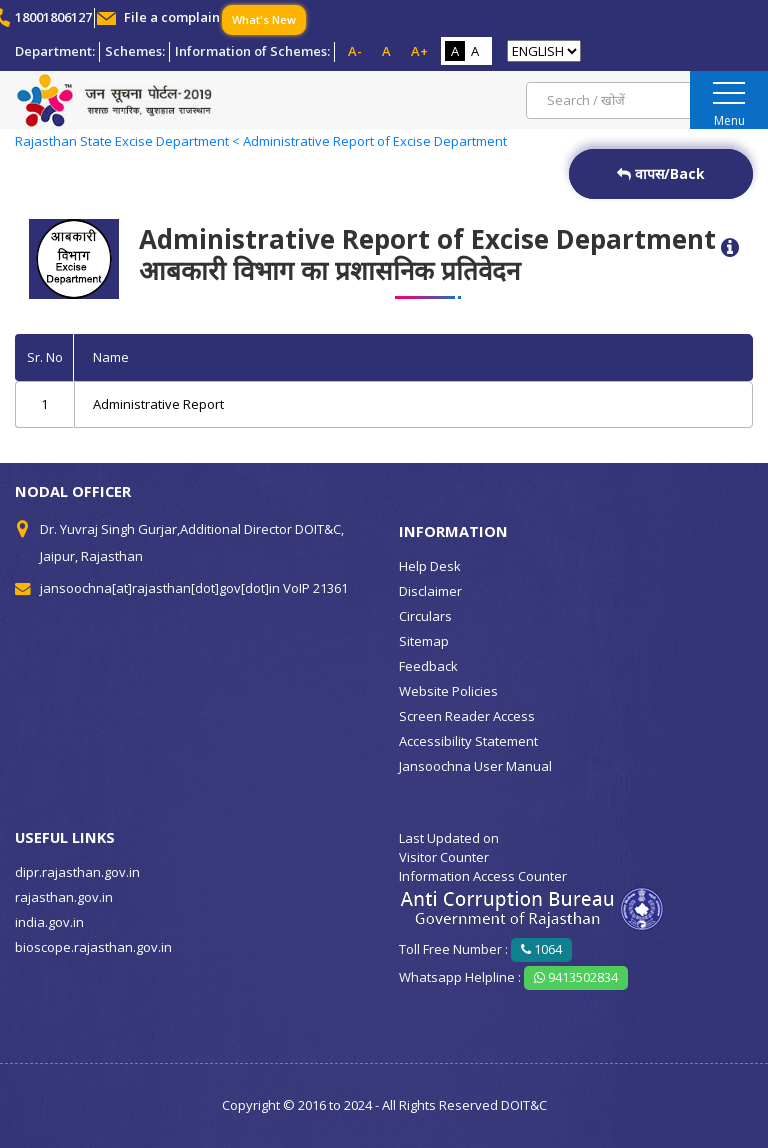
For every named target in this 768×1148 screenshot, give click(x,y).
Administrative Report (158, 404)
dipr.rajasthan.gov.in (77, 872)
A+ (419, 51)
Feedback (428, 666)
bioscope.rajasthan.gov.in (93, 947)
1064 (541, 949)
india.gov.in (49, 922)
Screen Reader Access (467, 716)
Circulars (425, 616)
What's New (264, 19)
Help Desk (430, 566)
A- (355, 51)
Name (111, 357)
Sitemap (424, 641)
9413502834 (576, 977)
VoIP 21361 (315, 588)
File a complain (172, 17)
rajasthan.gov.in (64, 897)
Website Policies (448, 691)
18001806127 (53, 17)
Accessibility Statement (468, 741)
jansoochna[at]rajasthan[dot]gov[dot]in (160, 588)
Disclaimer (430, 591)
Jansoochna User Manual (475, 766)
